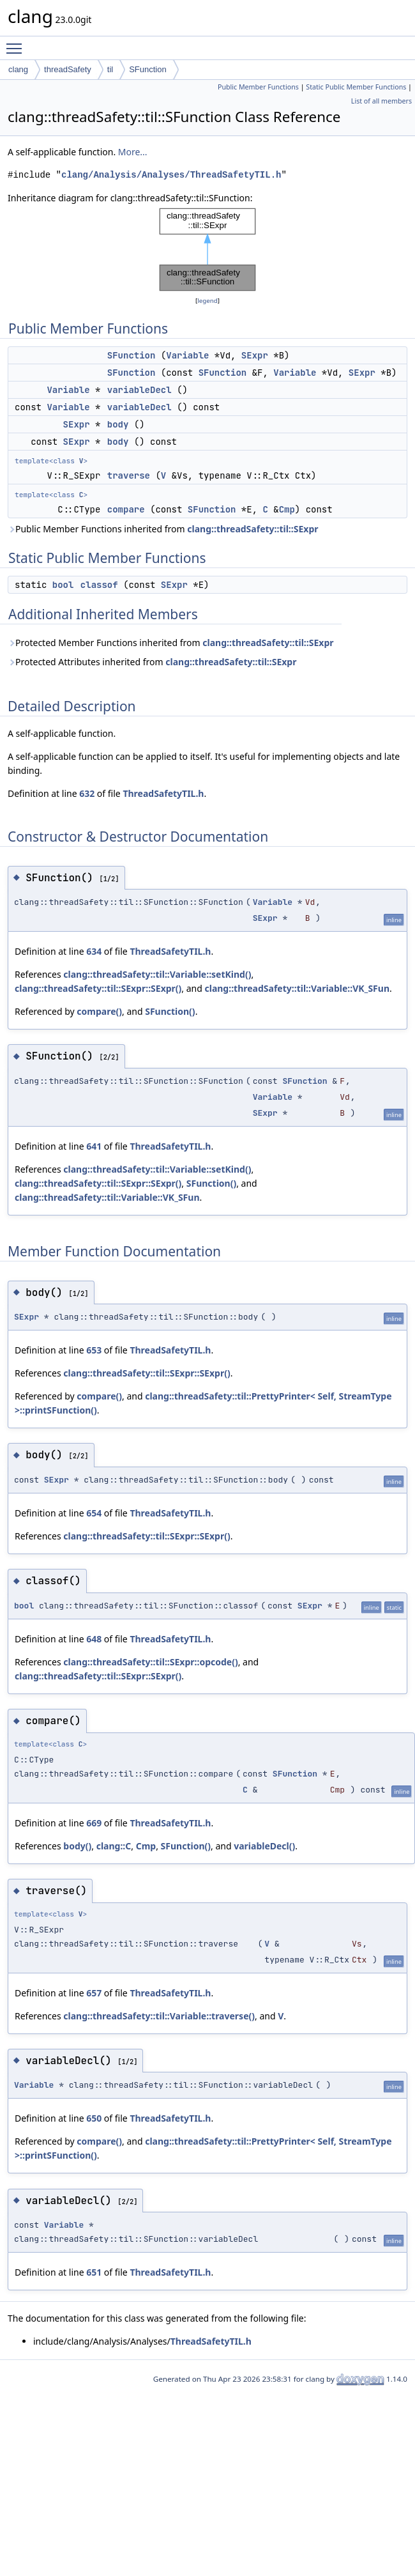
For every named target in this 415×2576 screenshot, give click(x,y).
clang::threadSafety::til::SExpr (252, 529)
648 (94, 1639)
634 (94, 951)
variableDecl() (264, 1846)
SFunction (148, 69)
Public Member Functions (258, 86)
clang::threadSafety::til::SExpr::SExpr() (98, 988)
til (110, 69)
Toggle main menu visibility (17, 42)
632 (86, 793)
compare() (99, 1011)
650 (94, 2118)
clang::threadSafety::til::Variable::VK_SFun (296, 988)
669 (94, 1823)
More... (132, 152)
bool (63, 584)
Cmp (287, 509)
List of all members (381, 100)
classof (99, 584)
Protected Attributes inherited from (152, 662)
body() (77, 1846)
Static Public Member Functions (356, 86)
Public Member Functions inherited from (163, 529)
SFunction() (170, 1011)
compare (126, 509)
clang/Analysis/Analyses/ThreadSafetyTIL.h (171, 175)
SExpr (254, 355)
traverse (128, 475)
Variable (187, 355)
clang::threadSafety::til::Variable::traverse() (159, 2016)
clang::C (114, 1846)
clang (18, 69)
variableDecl (139, 390)
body (118, 424)
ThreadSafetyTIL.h (163, 793)
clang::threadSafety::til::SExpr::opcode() (150, 1662)
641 (94, 1146)
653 (94, 1350)
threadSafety (67, 69)
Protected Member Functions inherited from (171, 642)
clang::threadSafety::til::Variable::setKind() (157, 974)
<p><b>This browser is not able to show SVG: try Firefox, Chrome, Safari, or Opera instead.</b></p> (207, 249)
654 (94, 1513)
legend (207, 301)
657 (94, 1993)
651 (94, 2272)
